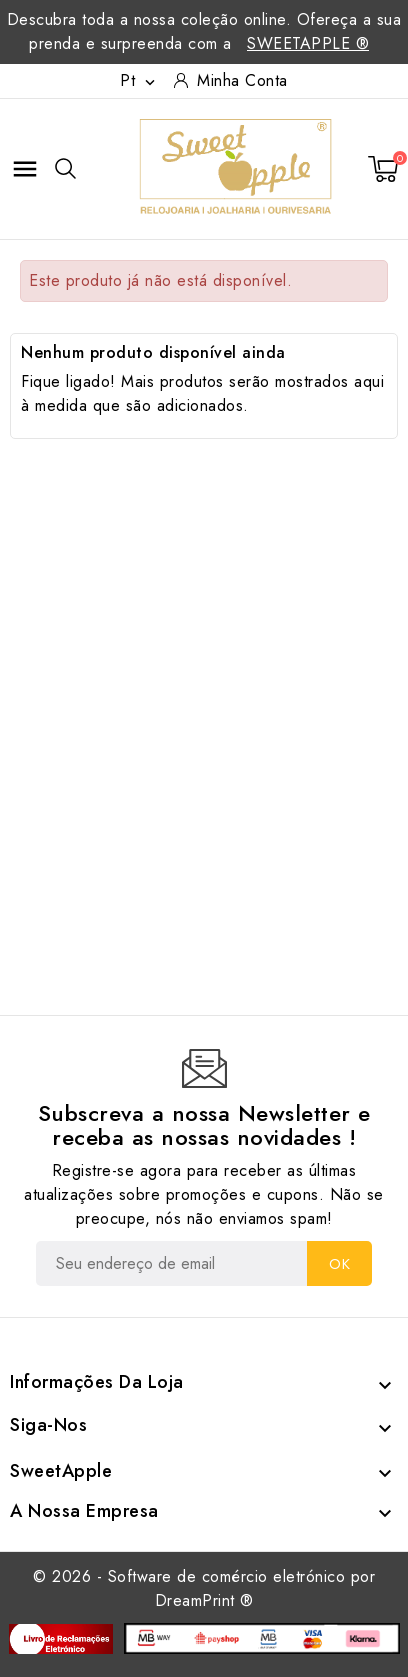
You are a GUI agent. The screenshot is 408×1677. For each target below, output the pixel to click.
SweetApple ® (308, 43)
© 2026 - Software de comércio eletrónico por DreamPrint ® (204, 1588)
